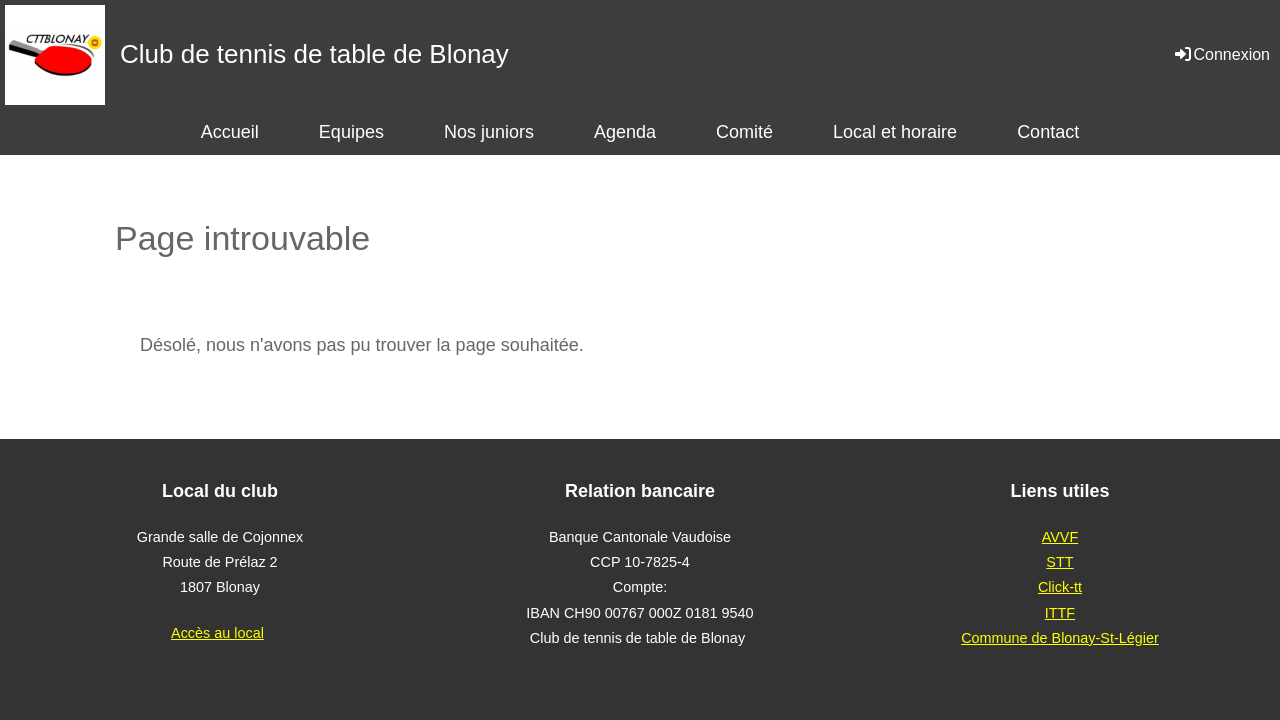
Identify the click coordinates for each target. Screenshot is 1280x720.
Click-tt (1060, 587)
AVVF (1060, 537)
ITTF (1060, 613)
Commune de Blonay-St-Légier (1060, 638)
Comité (744, 132)
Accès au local (217, 633)
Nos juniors (489, 132)
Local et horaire (895, 132)
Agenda (625, 132)
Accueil (230, 132)
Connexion (1221, 54)
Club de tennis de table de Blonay (314, 54)
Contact (1048, 132)
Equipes (351, 132)
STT (1059, 562)
